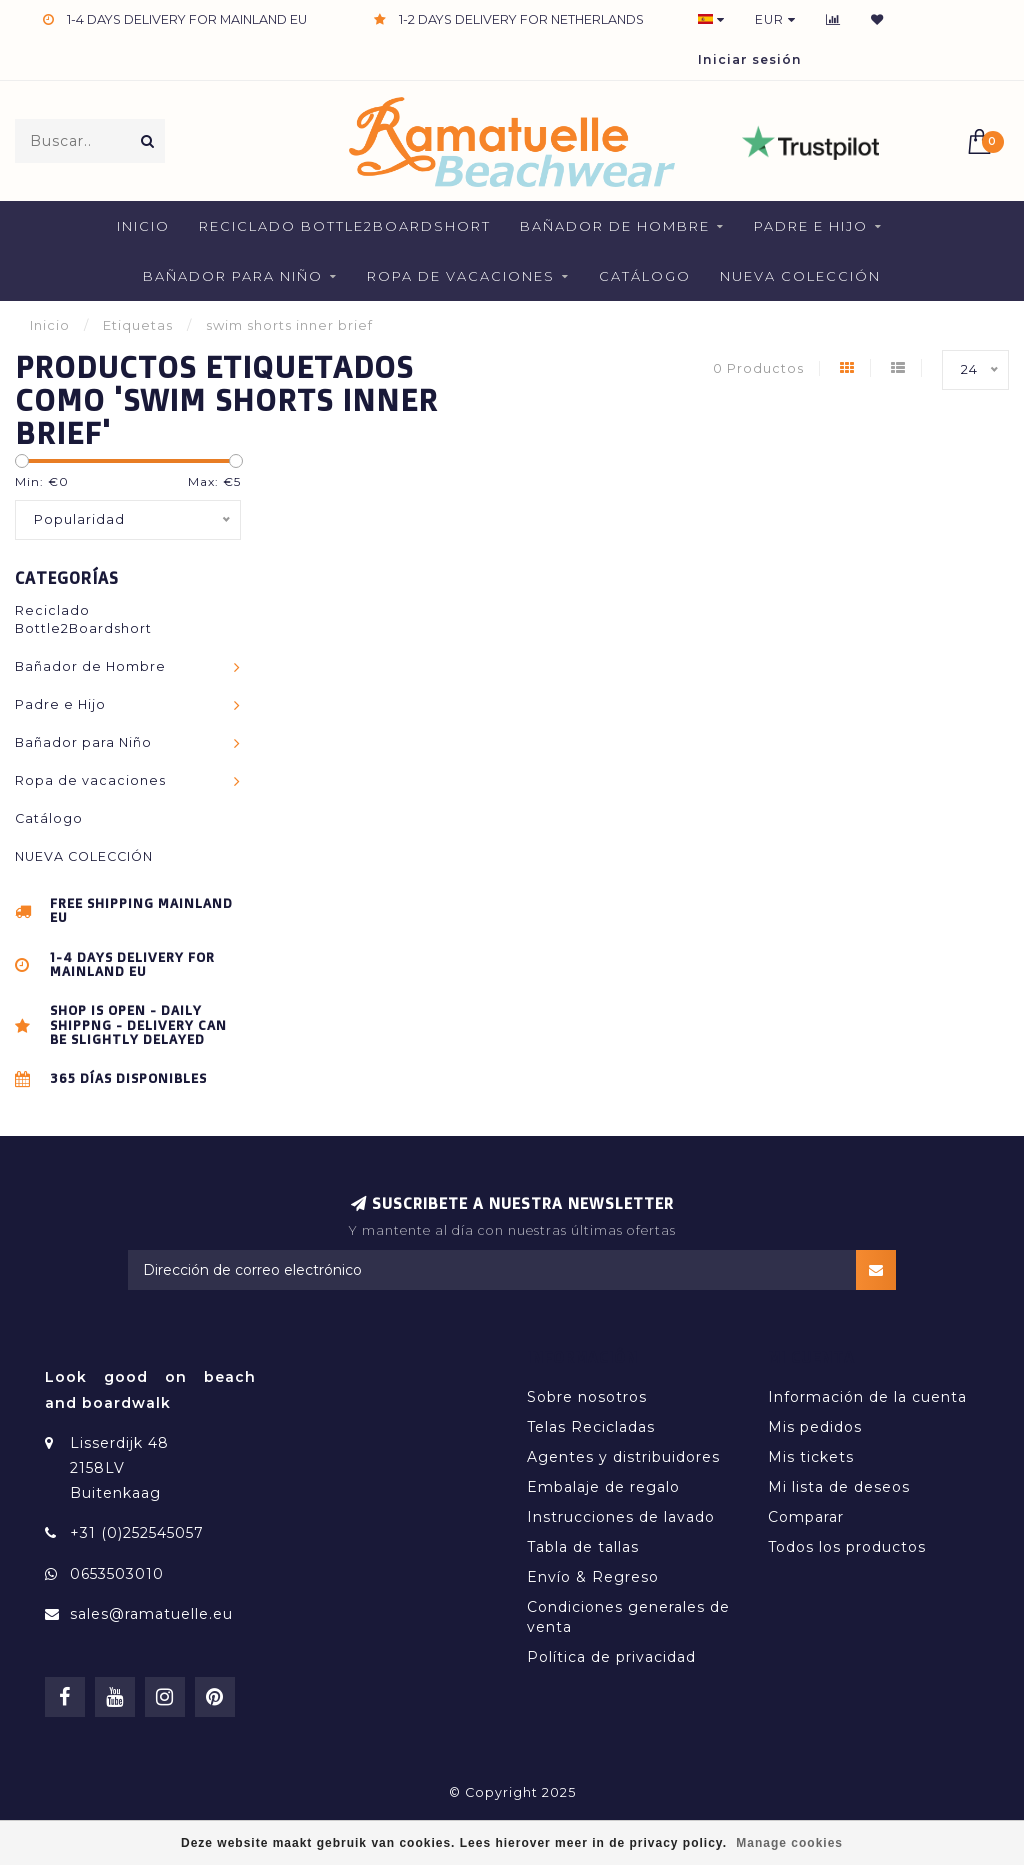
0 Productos (758, 368)
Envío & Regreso (593, 1577)
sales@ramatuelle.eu (151, 1614)
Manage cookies (789, 1843)
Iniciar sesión (750, 59)
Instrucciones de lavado (621, 1517)
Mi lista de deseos (839, 1487)
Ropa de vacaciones (461, 276)
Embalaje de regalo (603, 1487)
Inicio (143, 226)
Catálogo (645, 276)
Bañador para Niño (233, 276)
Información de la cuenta (867, 1397)
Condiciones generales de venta (628, 1617)
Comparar (806, 1517)
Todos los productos (847, 1547)
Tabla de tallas (583, 1547)
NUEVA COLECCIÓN (800, 276)
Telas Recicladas (591, 1427)
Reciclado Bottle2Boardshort (345, 226)
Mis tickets (811, 1457)
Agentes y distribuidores (623, 1457)
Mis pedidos (815, 1427)
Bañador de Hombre (615, 226)
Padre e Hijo (811, 226)
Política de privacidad (611, 1657)
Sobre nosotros (587, 1397)
